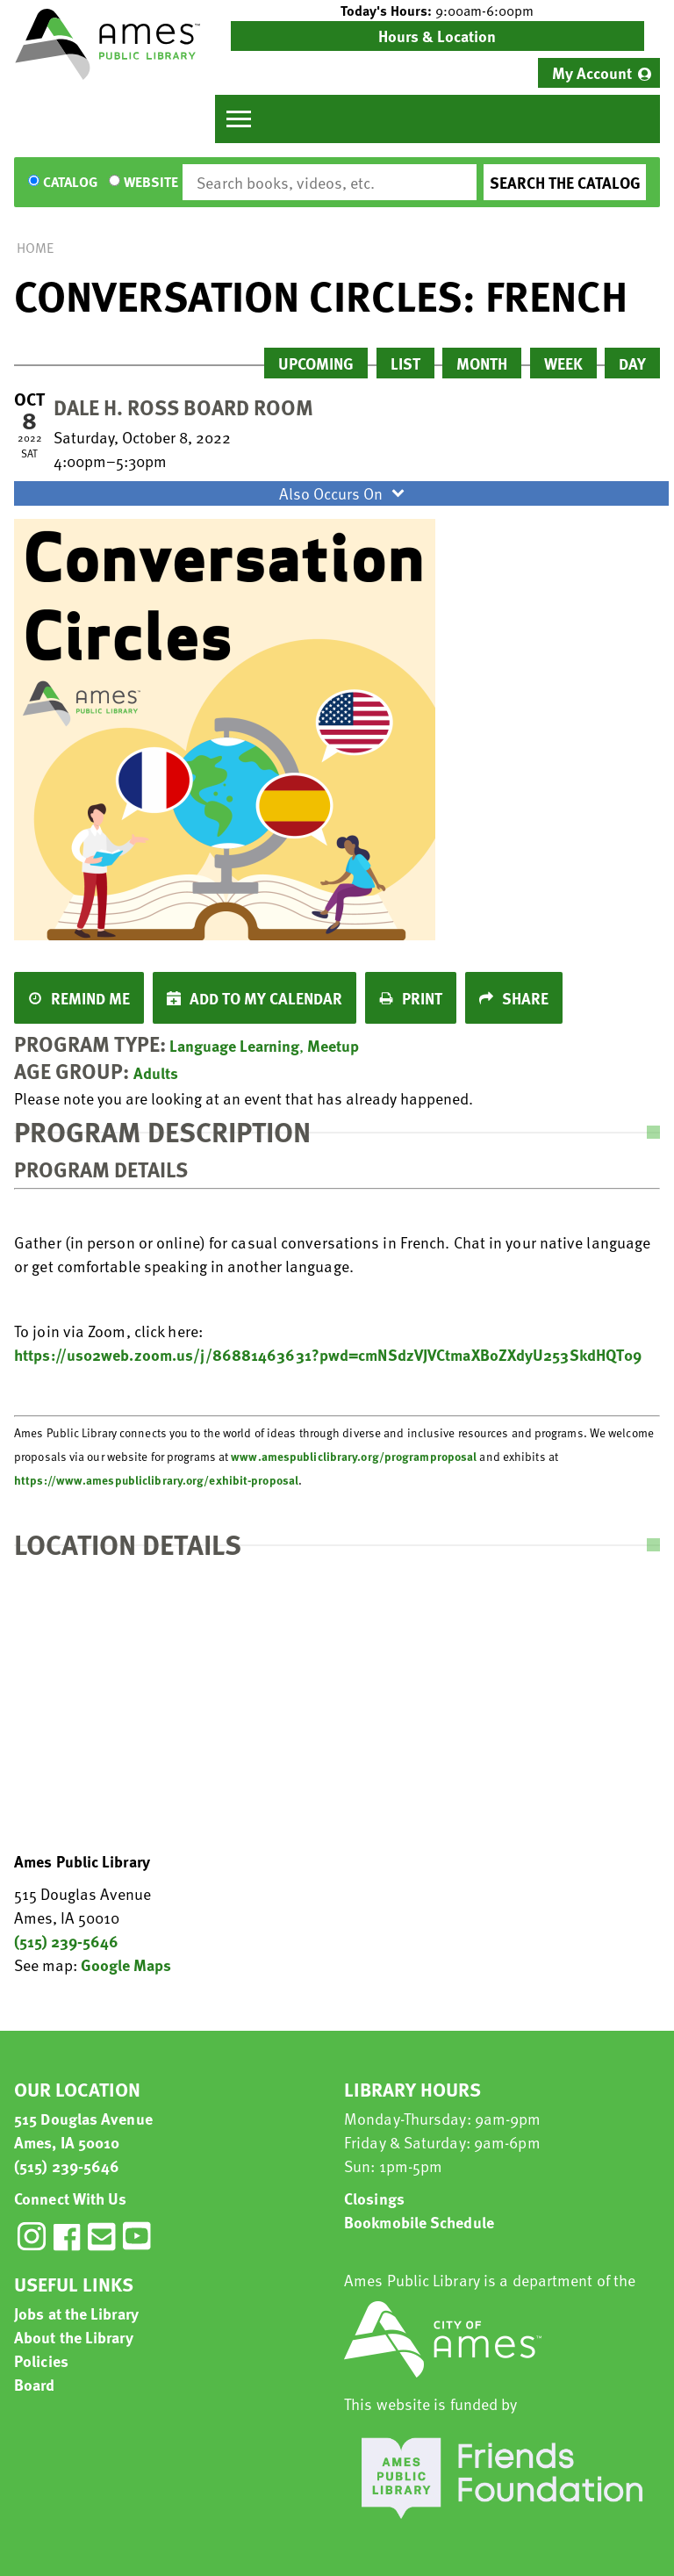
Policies (41, 2360)
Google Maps (126, 1964)
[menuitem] (599, 73)
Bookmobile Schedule (419, 2222)
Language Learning (234, 1045)
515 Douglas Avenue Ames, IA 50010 (83, 2130)
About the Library (73, 2337)
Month (481, 363)
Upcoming (316, 363)
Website (151, 183)
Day (632, 363)
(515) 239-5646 (66, 1941)
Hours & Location (437, 35)
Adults (155, 1072)
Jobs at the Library (76, 2313)
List (405, 363)
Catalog (70, 183)
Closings (374, 2198)
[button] (437, 10)
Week (563, 363)
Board (34, 2384)
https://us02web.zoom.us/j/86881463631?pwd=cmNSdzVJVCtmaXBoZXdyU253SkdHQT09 (328, 1354)
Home (35, 247)
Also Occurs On (344, 493)
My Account (592, 72)
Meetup (333, 1045)
